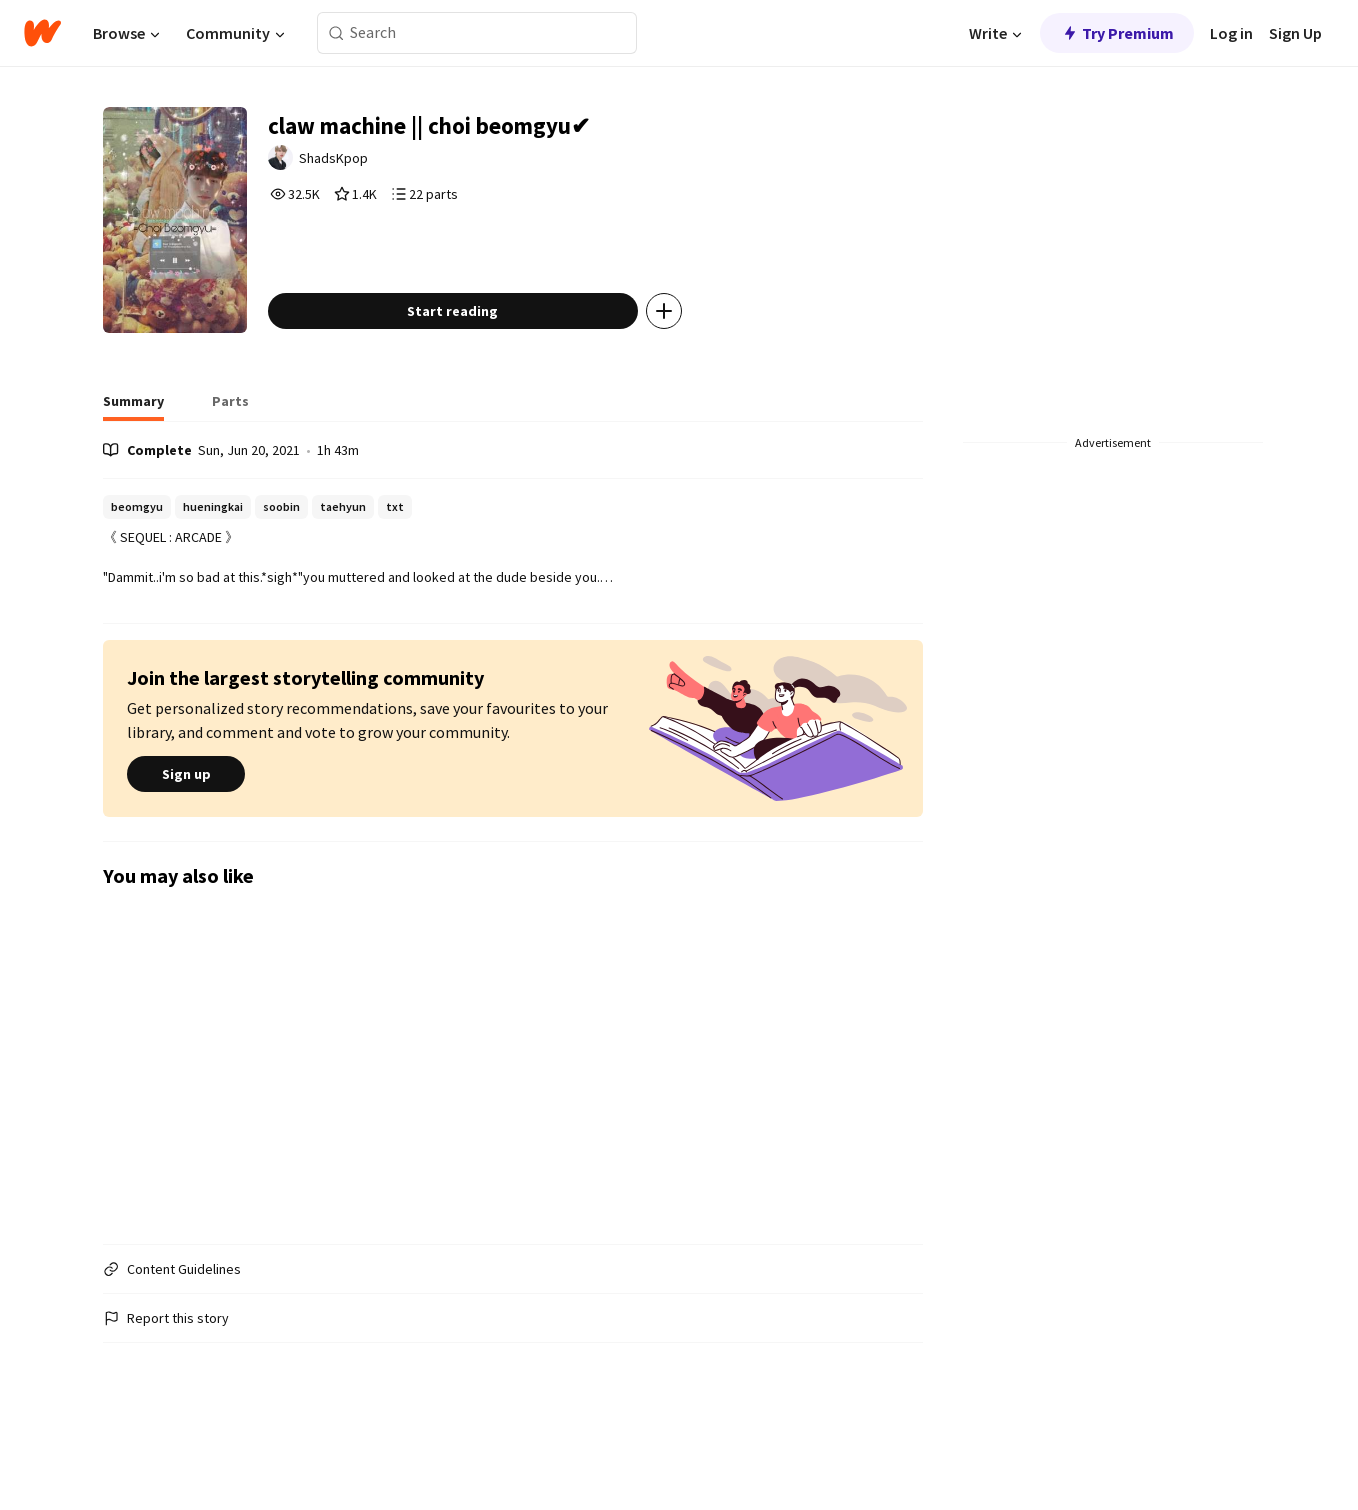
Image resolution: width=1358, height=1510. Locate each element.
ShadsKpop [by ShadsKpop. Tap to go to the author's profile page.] (382, 167)
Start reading (497, 374)
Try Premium (1117, 33)
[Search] (336, 33)
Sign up (186, 838)
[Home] (42, 33)
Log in (1231, 33)
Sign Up (1295, 33)
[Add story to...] (708, 374)
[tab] (133, 470)
